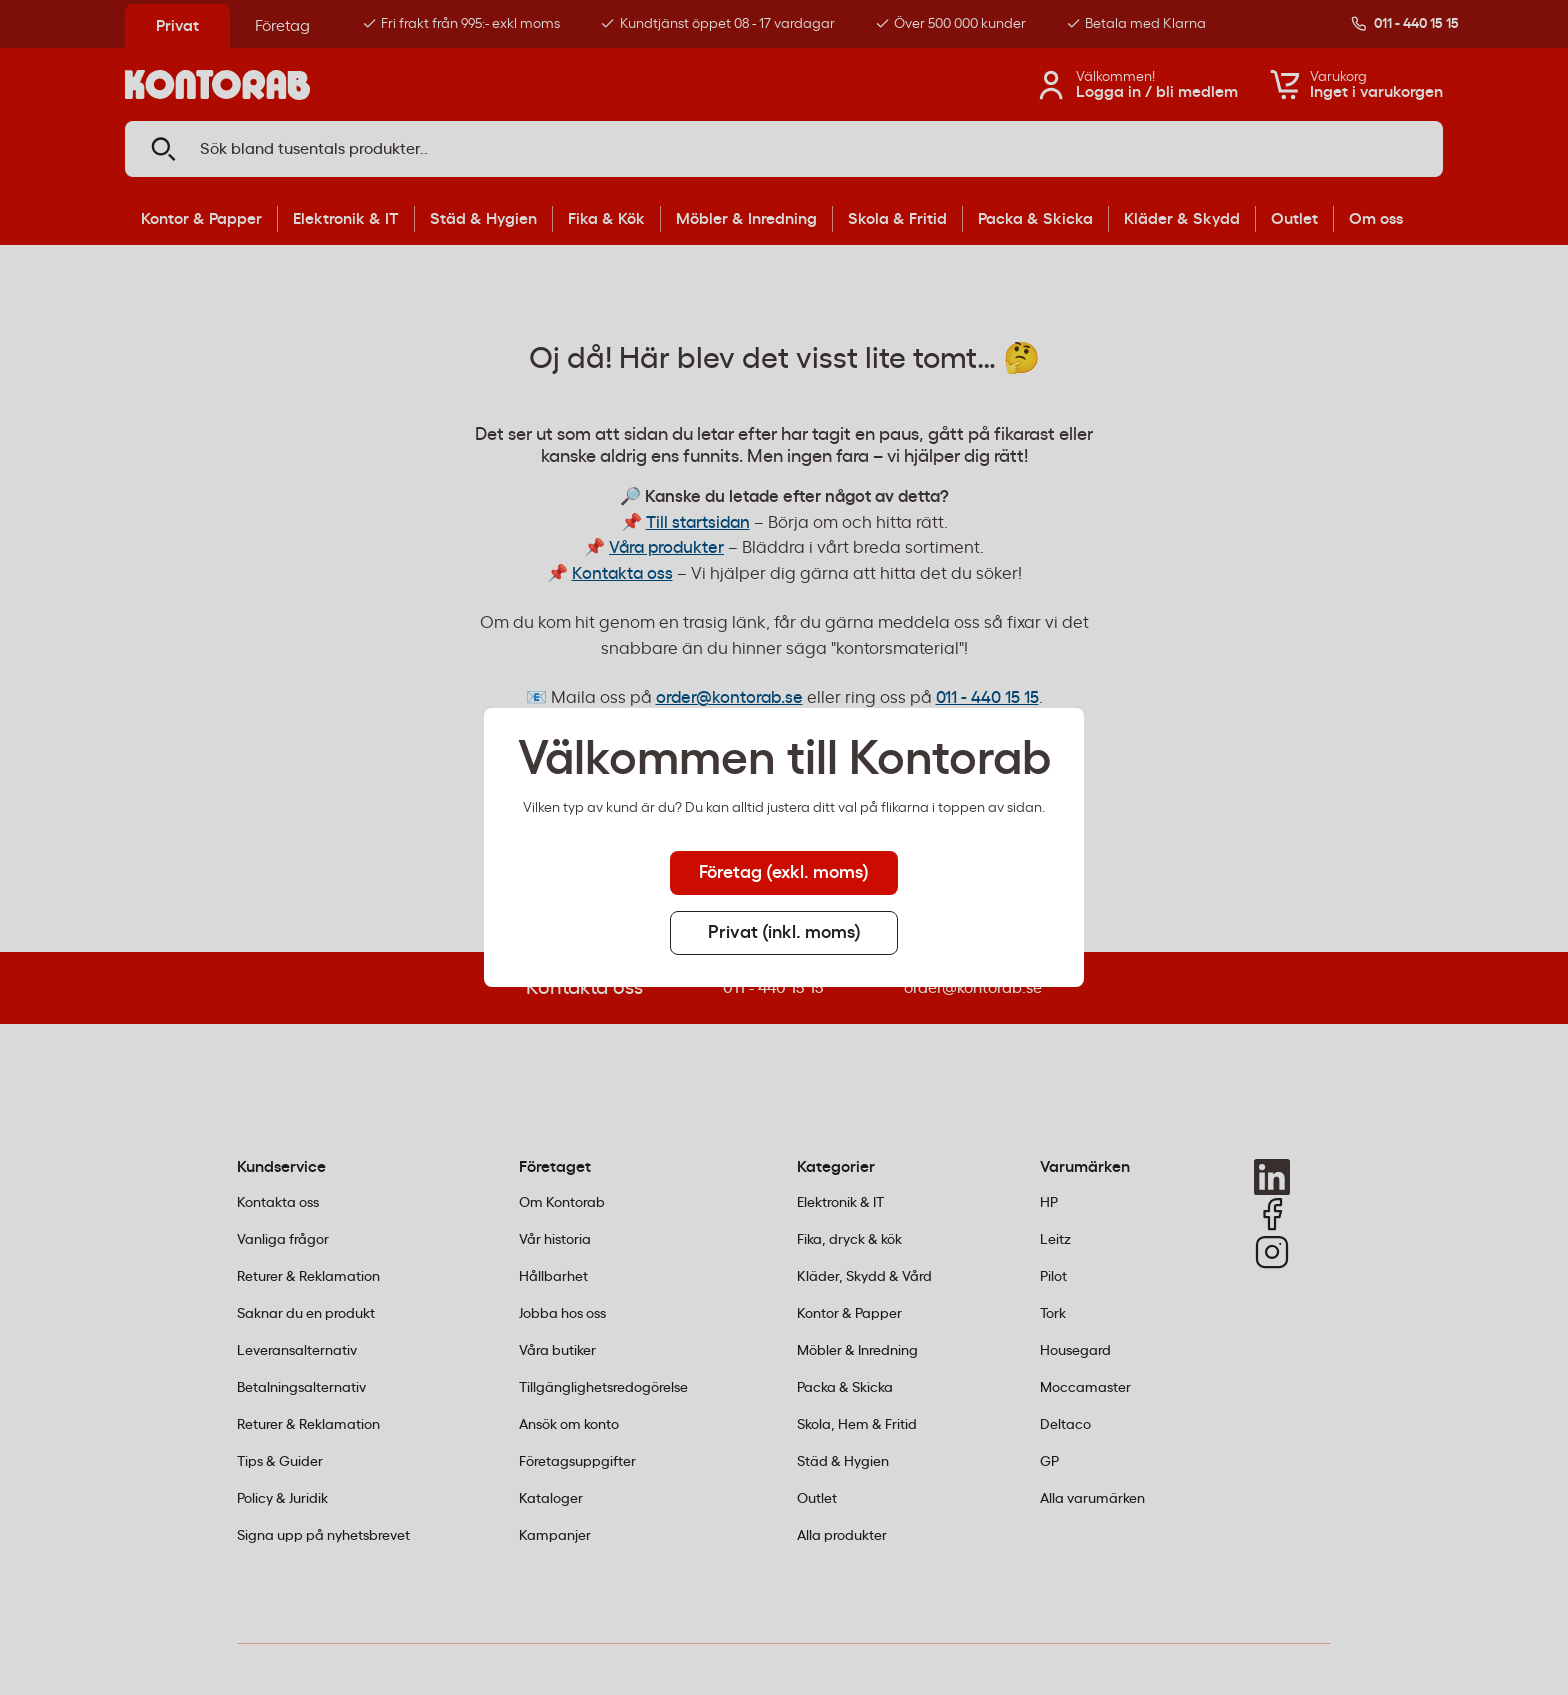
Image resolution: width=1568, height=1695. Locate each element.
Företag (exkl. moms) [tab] (784, 873)
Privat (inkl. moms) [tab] (784, 933)
